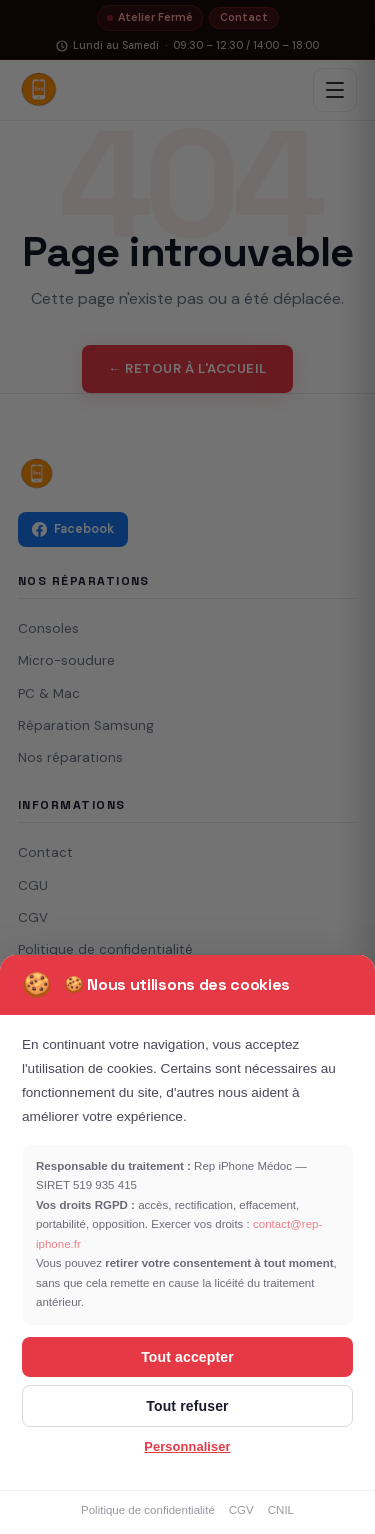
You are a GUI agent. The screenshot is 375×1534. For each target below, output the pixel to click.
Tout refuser (187, 1406)
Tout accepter (187, 1357)
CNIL (281, 1510)
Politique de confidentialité (148, 1510)
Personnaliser (187, 1446)
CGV (241, 1510)
